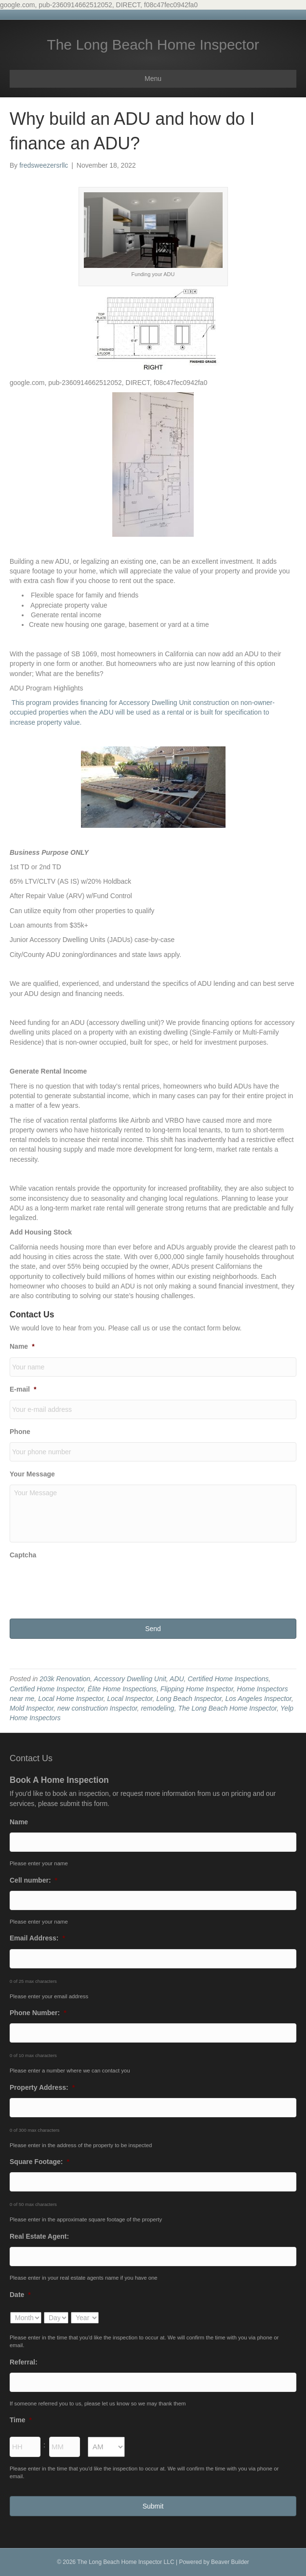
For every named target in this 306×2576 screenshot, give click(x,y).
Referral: (24, 2362)
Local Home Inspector (70, 1698)
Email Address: (37, 1938)
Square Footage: (39, 2161)
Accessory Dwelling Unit (130, 1679)
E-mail (23, 1389)
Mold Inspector (31, 1708)
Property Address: (42, 2087)
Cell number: (33, 1880)
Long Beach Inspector (188, 1698)
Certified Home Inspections (227, 1679)
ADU (177, 1679)
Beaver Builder (230, 2562)
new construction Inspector (97, 1708)
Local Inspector (129, 1698)
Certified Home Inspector (47, 1689)
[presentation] (83, 1584)
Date (20, 2294)
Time (21, 2420)
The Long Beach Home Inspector (227, 1708)
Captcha (23, 1555)
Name (22, 1346)
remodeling (157, 1708)
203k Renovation (65, 1679)
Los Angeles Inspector (259, 1698)
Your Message (32, 1474)
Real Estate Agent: (39, 2236)
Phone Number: (38, 2013)
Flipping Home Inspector (196, 1689)
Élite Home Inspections (122, 1689)
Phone (20, 1431)
